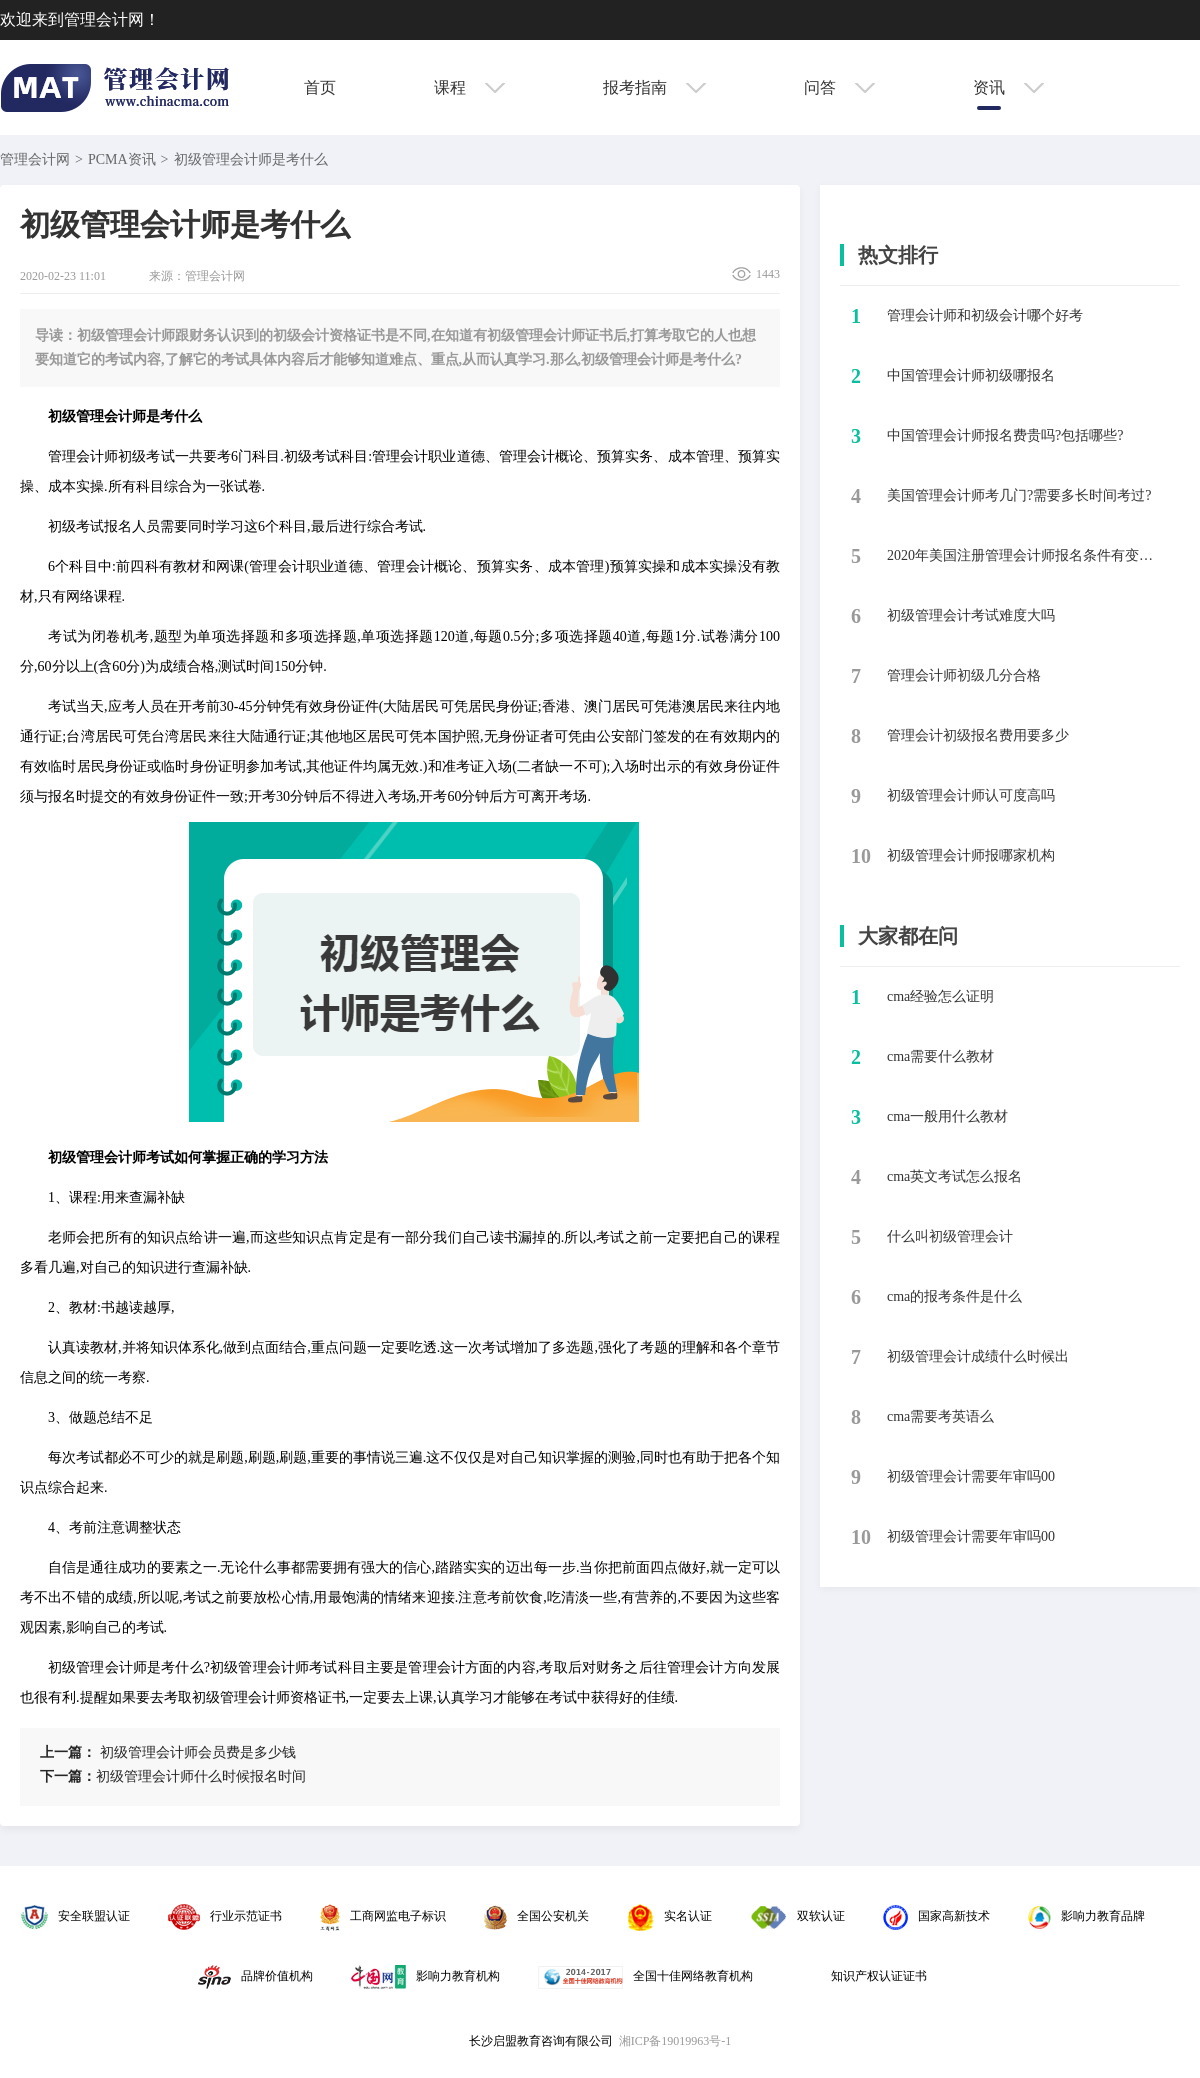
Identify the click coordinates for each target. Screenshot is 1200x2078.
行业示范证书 (225, 1916)
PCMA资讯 (122, 159)
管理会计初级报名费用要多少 (978, 735)
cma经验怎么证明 (940, 996)
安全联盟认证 (75, 1916)
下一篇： (68, 1776)
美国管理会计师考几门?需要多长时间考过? (1019, 495)
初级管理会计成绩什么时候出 (978, 1356)
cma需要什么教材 (940, 1056)
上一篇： (68, 1752)
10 (861, 856)
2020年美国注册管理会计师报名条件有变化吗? (1025, 555)
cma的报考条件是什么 (954, 1296)
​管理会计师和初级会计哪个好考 (985, 315)
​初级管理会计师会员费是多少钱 (168, 1752)
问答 (839, 87)
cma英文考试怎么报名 (954, 1176)
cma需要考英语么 (940, 1416)
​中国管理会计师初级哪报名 (971, 375)
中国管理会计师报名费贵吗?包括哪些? (1005, 435)
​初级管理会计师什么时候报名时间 (173, 1776)
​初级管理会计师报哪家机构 (971, 855)
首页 (320, 87)
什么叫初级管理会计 (950, 1236)
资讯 (1008, 87)
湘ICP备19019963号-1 (675, 2041)
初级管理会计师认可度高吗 (971, 795)
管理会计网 (35, 159)
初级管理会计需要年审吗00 (971, 1476)
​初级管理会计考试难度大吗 (971, 615)
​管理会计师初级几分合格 (964, 675)
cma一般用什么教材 (947, 1116)
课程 (469, 87)
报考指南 (654, 87)
